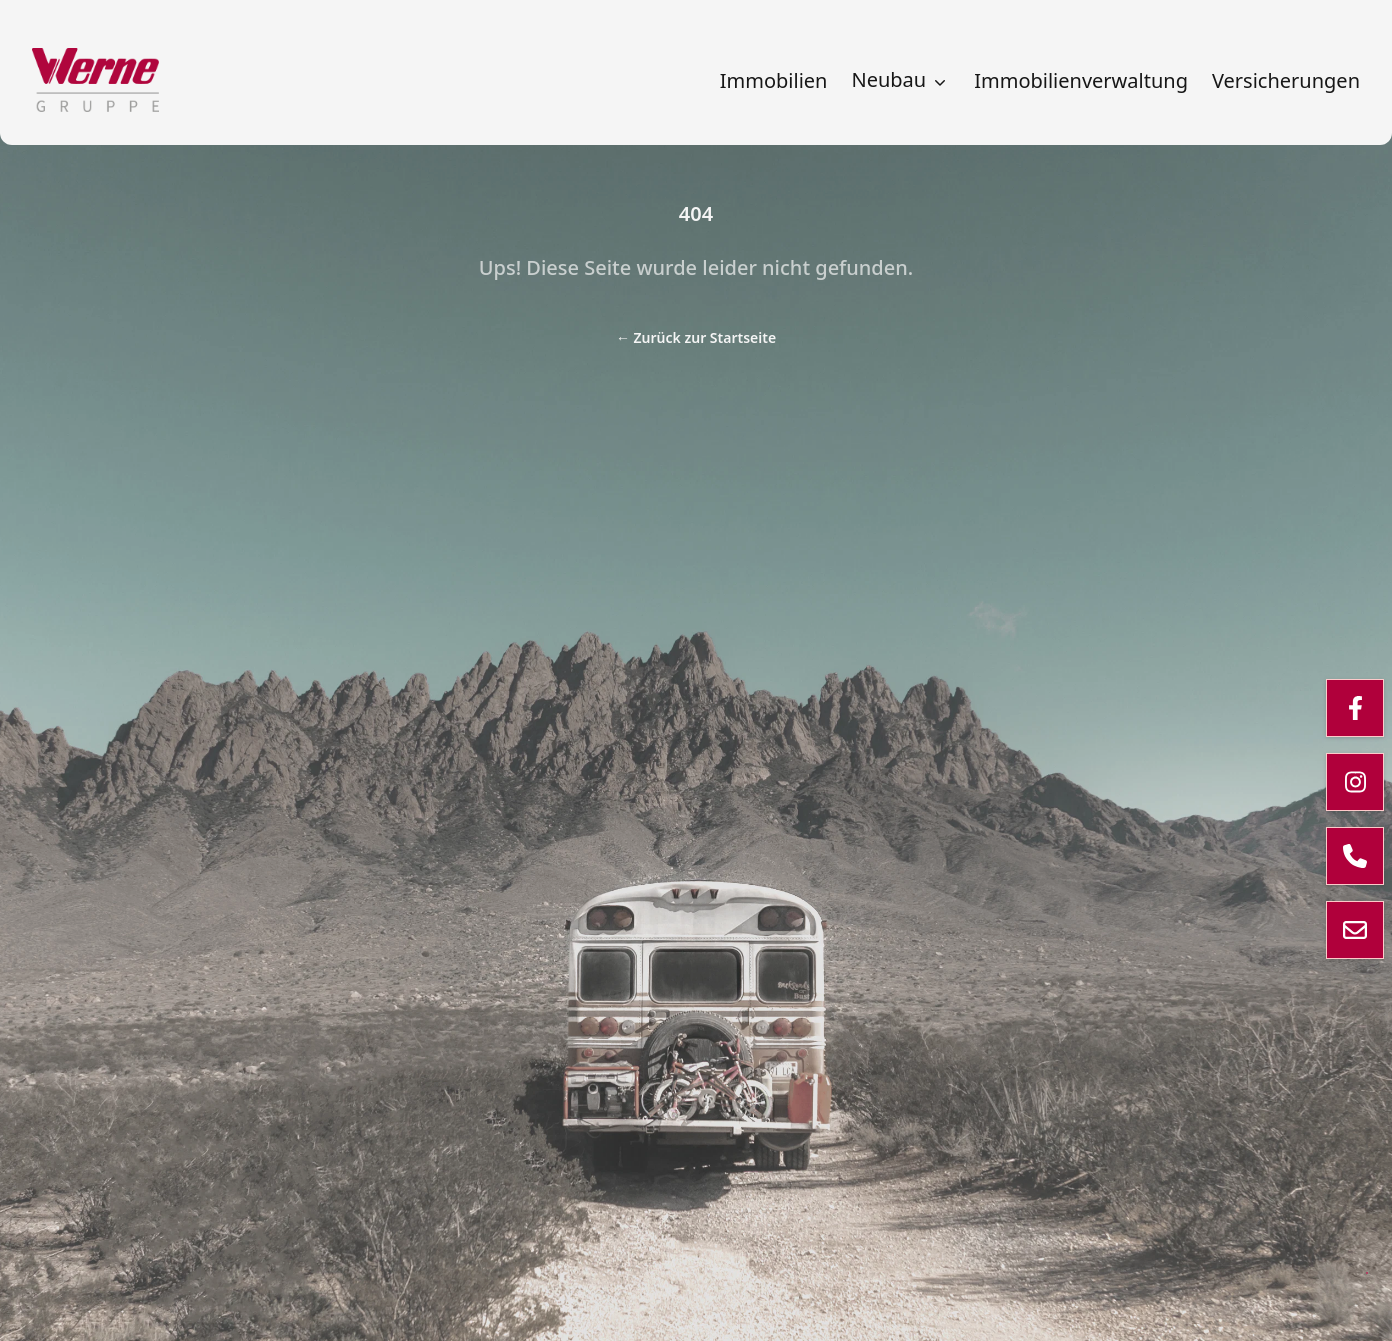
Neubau (900, 80)
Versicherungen (1286, 81)
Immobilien (774, 81)
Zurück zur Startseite (696, 337)
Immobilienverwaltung (1081, 81)
